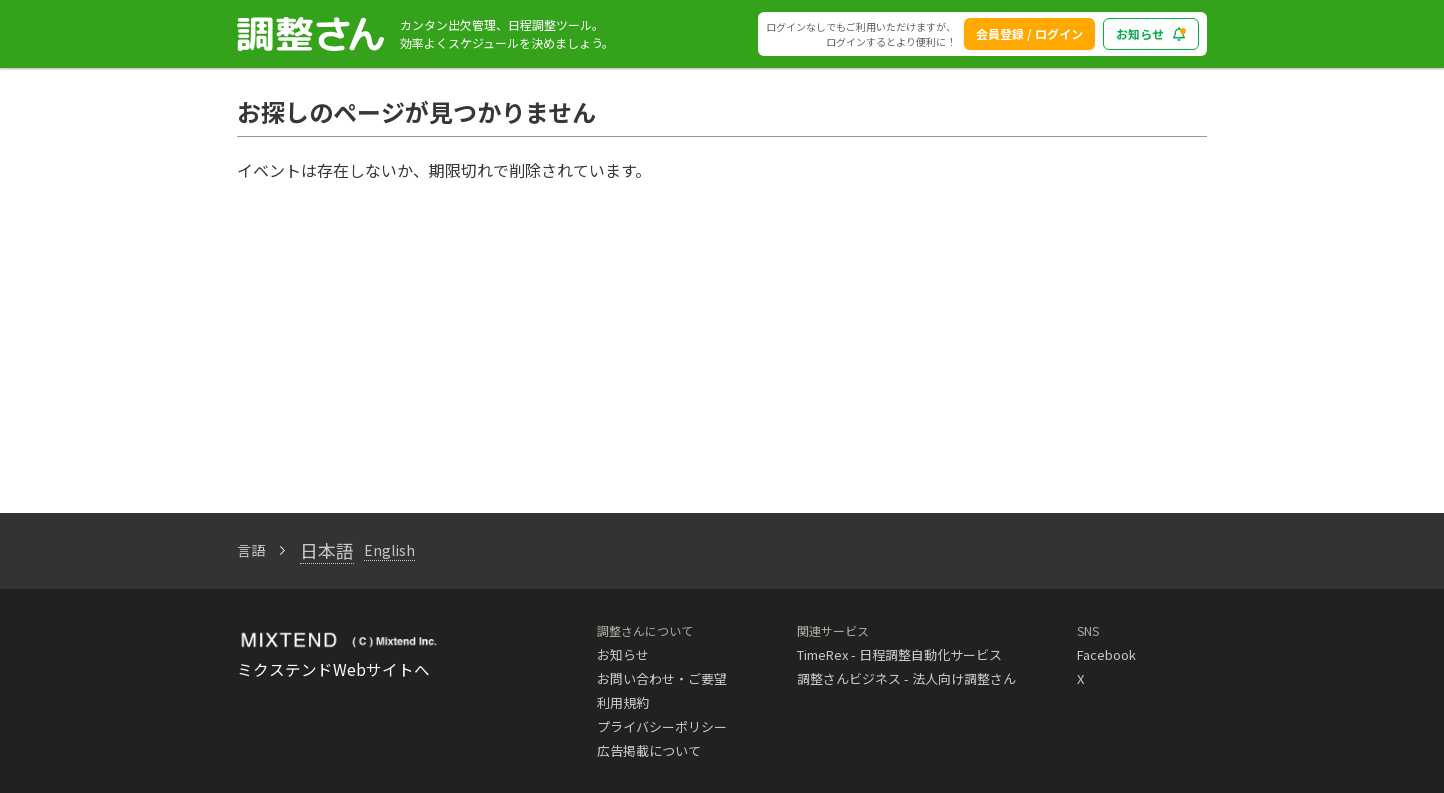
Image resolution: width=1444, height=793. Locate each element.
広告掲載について (649, 750)
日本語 (327, 550)
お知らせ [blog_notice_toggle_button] (1151, 33)
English (389, 550)
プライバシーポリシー (662, 726)
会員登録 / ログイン (1029, 33)
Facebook (1106, 654)
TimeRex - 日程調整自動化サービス (899, 654)
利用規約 (623, 702)
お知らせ (623, 654)
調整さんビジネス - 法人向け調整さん (906, 678)
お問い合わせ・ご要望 (662, 678)
